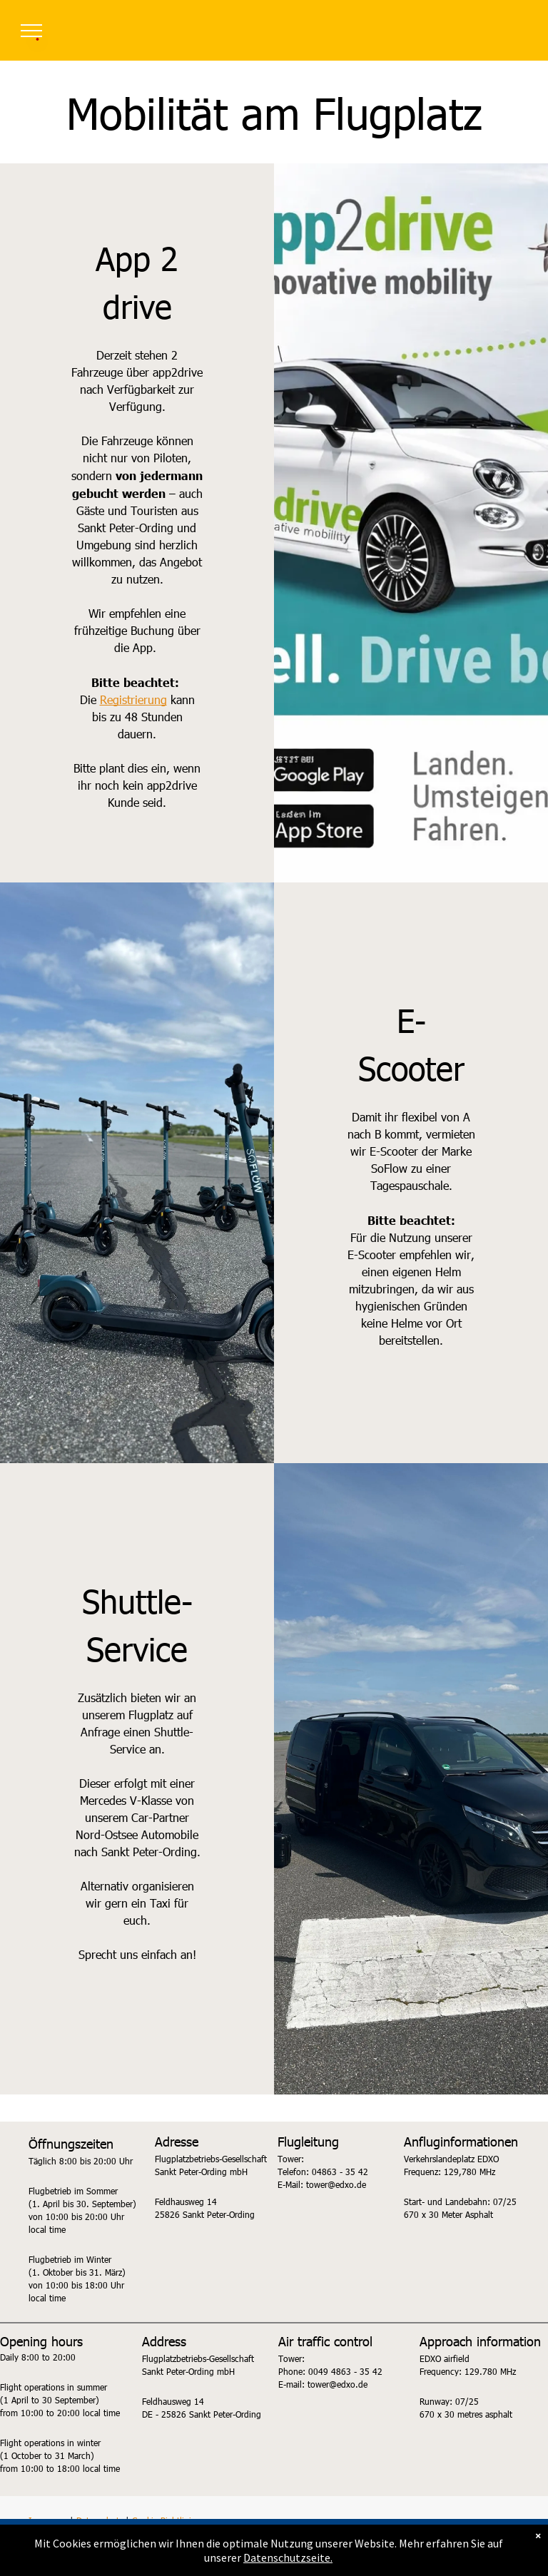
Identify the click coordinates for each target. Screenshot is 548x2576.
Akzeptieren (278, 2554)
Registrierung (133, 699)
